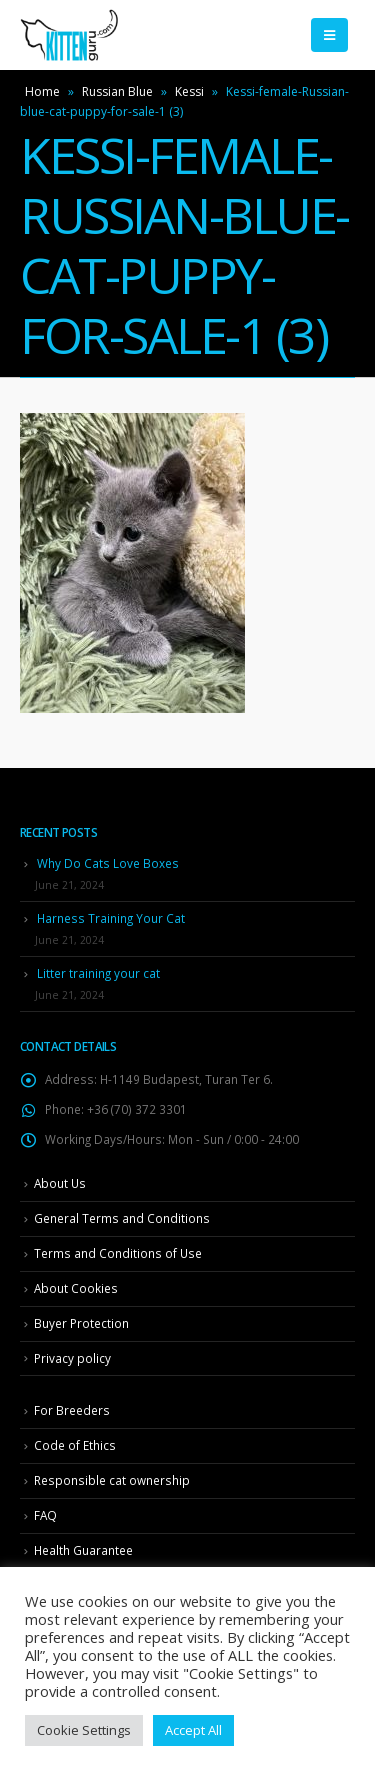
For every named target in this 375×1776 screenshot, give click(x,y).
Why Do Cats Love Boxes (108, 863)
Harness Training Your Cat (111, 918)
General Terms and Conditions (122, 1218)
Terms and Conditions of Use (118, 1253)
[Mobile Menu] (329, 35)
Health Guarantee (83, 1550)
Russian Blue (117, 91)
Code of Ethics (75, 1445)
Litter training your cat (98, 973)
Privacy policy (72, 1358)
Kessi (189, 91)
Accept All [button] (193, 1730)
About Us (60, 1183)
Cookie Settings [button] (84, 1730)
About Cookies (76, 1288)
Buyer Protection (81, 1323)
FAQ (45, 1515)
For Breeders (72, 1410)
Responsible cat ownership (112, 1480)
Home (42, 91)
